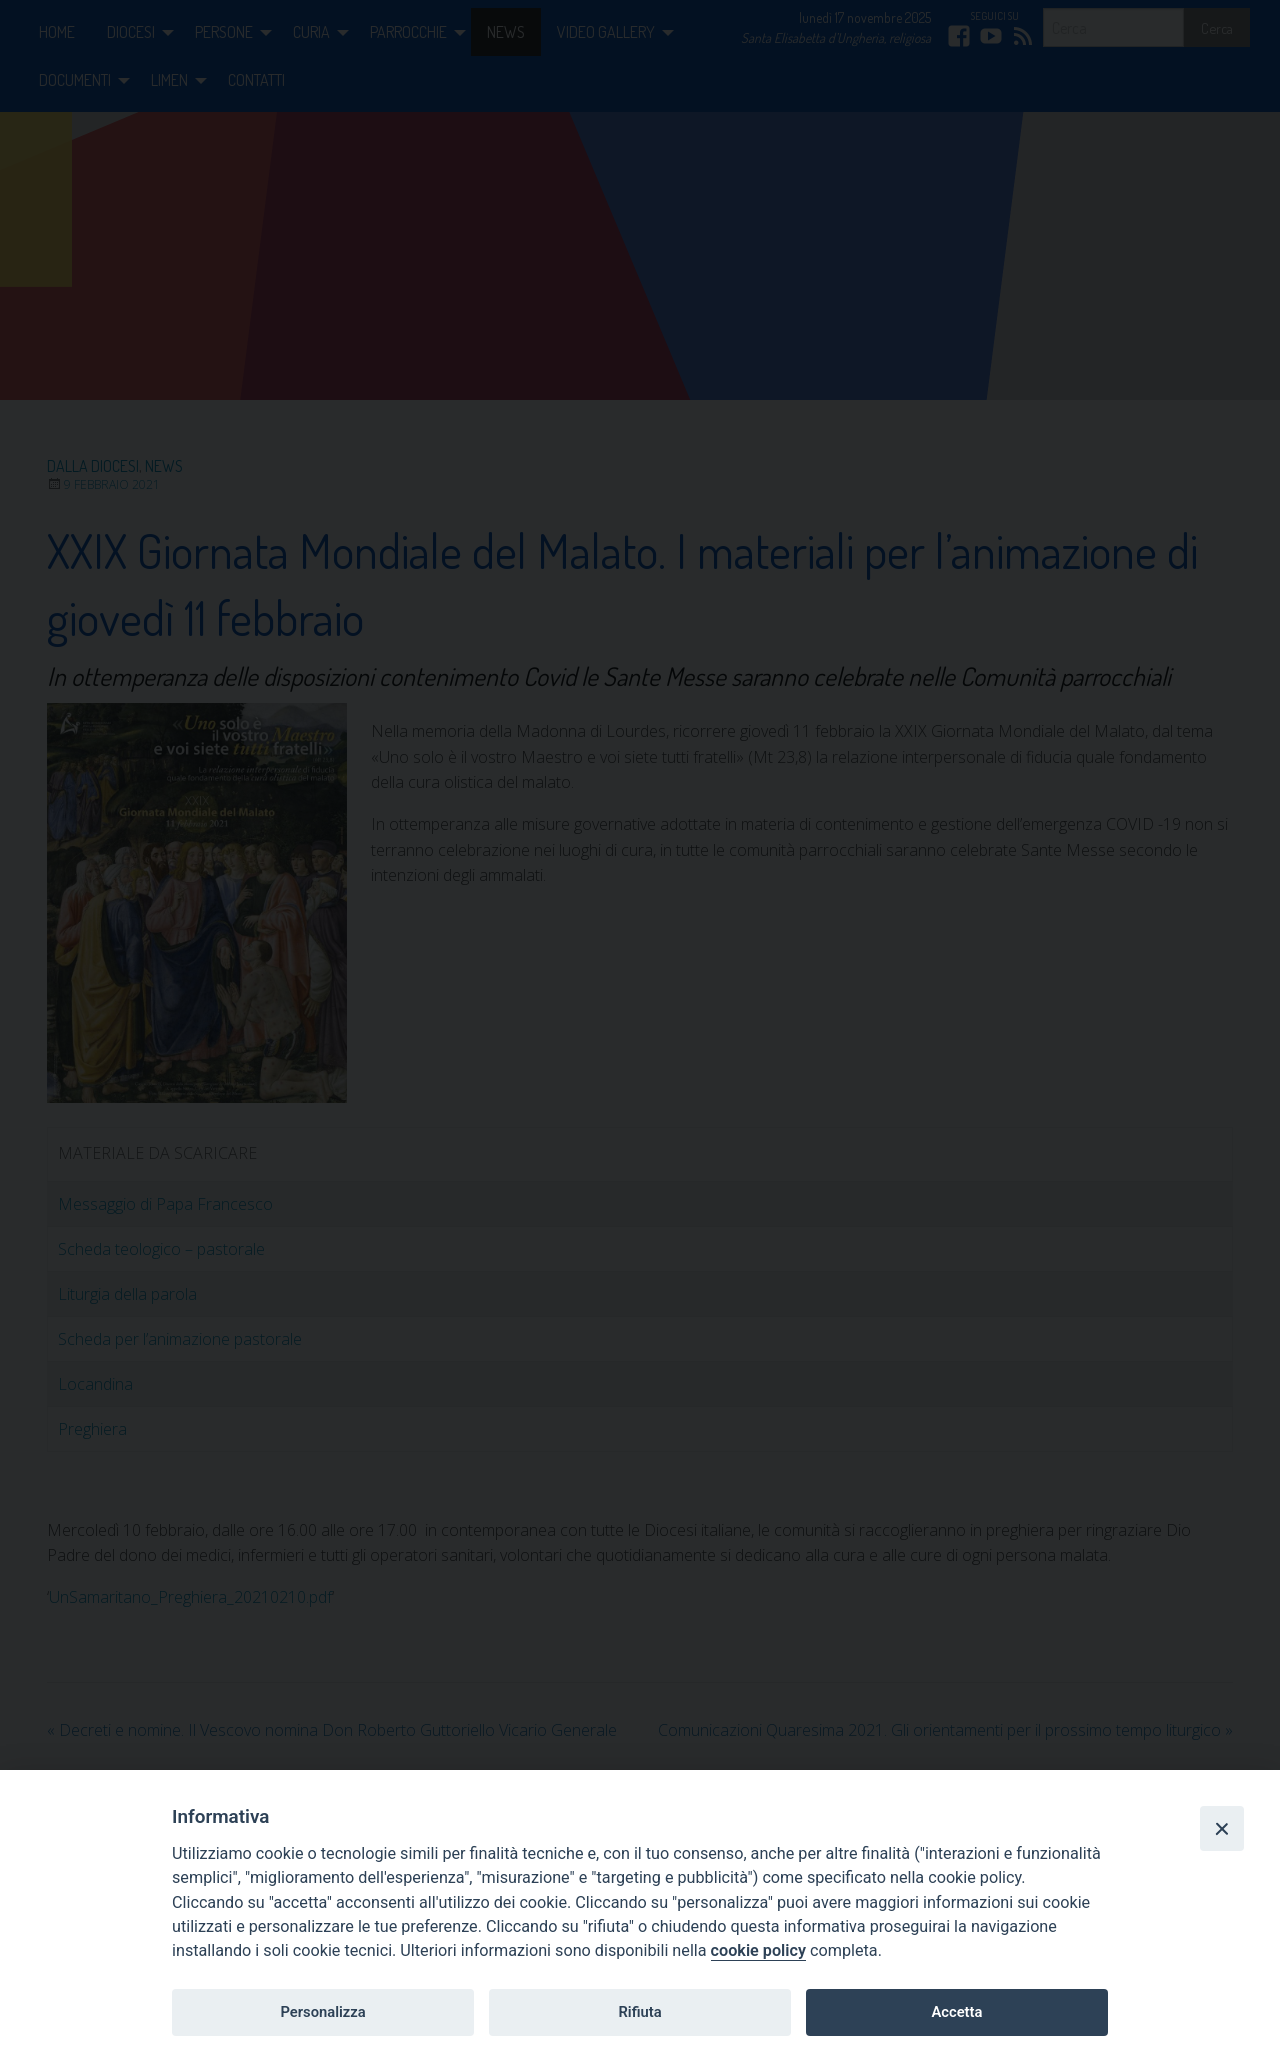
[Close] (1222, 1828)
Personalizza (322, 2012)
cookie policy (758, 1950)
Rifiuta (639, 2012)
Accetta (956, 2012)
